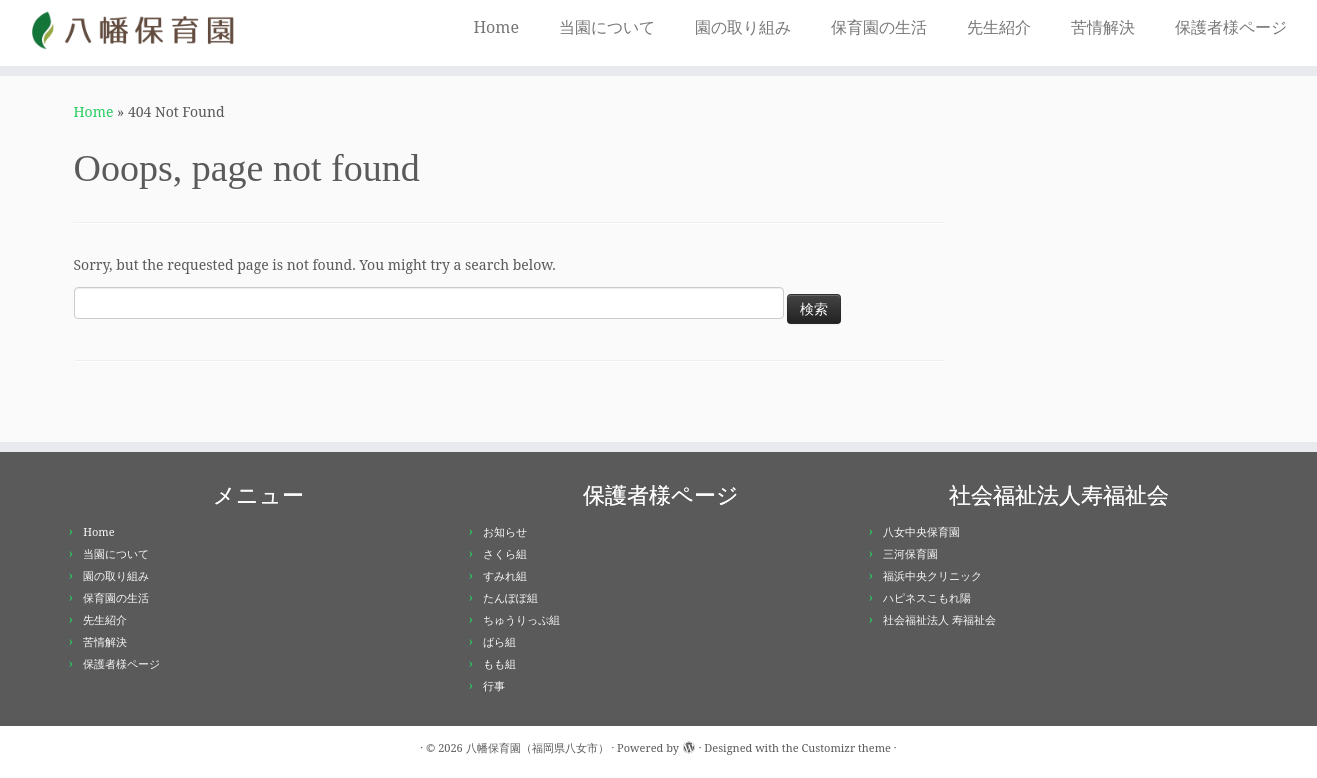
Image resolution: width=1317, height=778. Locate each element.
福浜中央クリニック (932, 575)
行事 (494, 685)
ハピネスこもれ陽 (927, 597)
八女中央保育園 (921, 531)
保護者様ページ (1231, 27)
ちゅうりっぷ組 (521, 619)
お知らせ (505, 531)
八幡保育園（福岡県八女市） (537, 747)
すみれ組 (505, 575)
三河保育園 (910, 553)
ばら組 (499, 641)
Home (496, 27)
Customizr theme (846, 747)
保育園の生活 (879, 27)
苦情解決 (1103, 27)
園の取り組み (743, 27)
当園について (607, 27)
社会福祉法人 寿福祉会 (939, 619)
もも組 (499, 663)
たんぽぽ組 (510, 597)
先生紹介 (999, 27)
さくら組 (505, 553)
